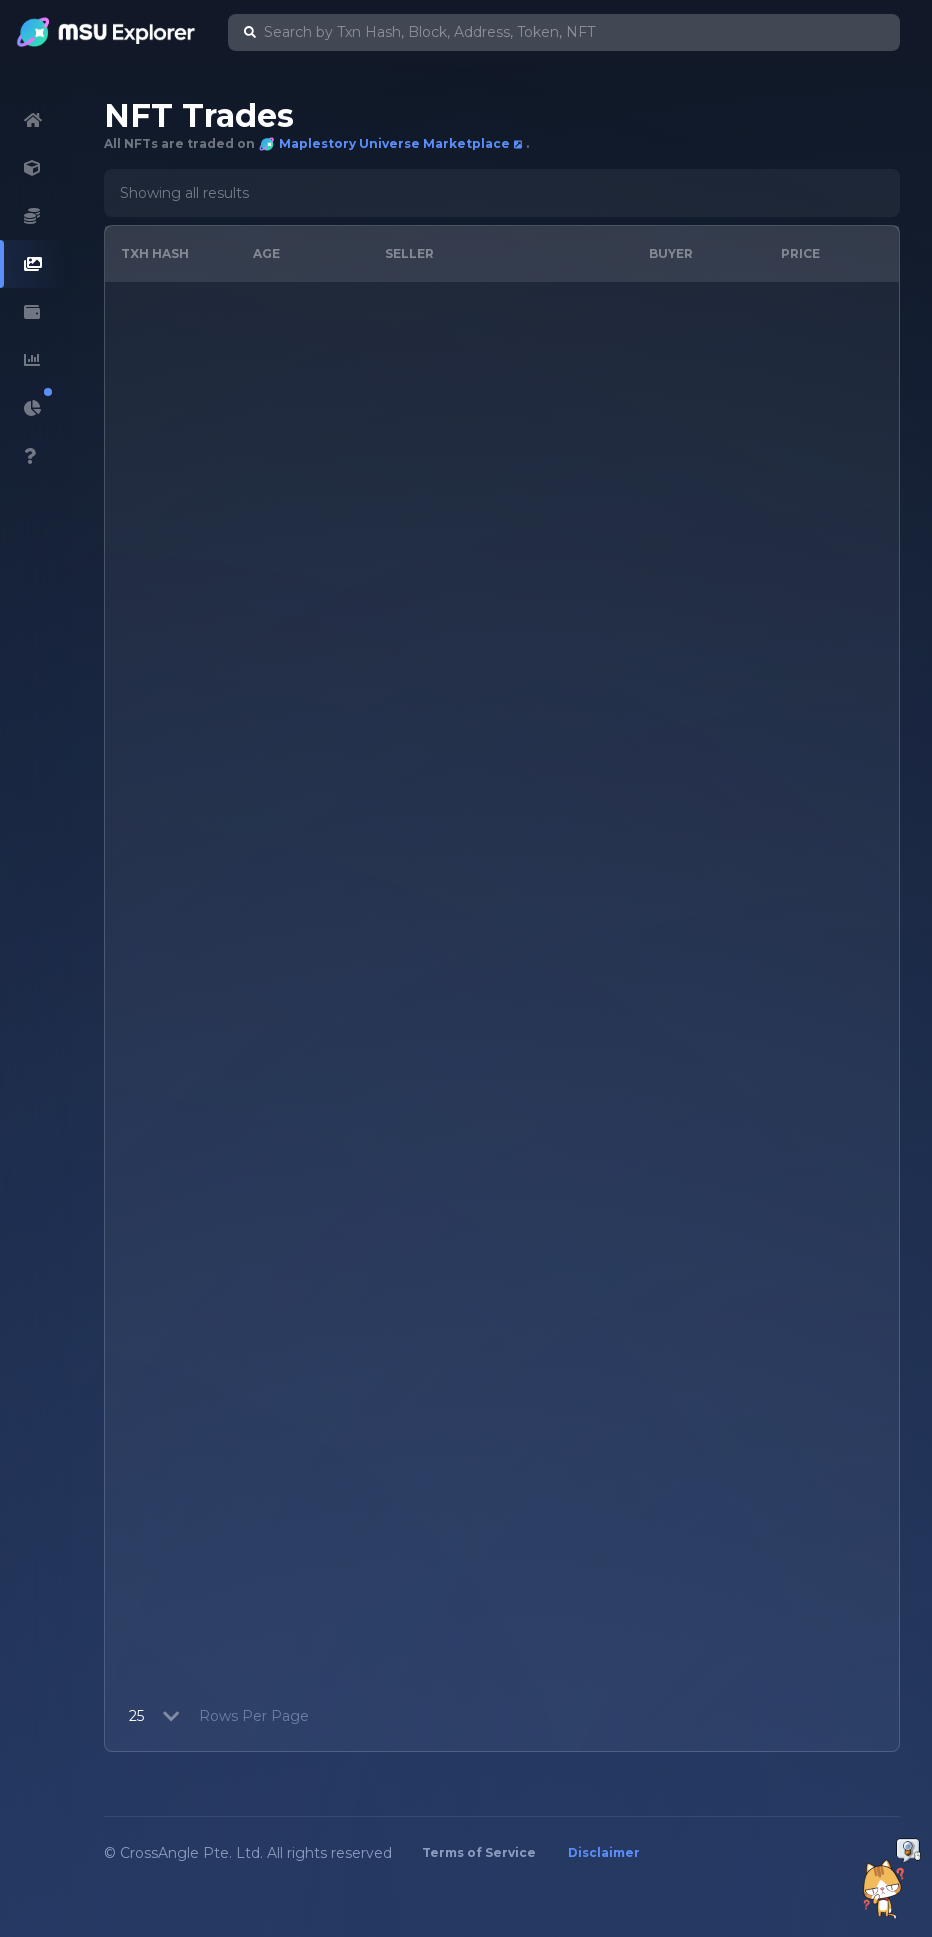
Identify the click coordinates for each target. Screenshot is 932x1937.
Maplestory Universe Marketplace (390, 144)
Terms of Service (479, 1852)
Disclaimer (604, 1852)
